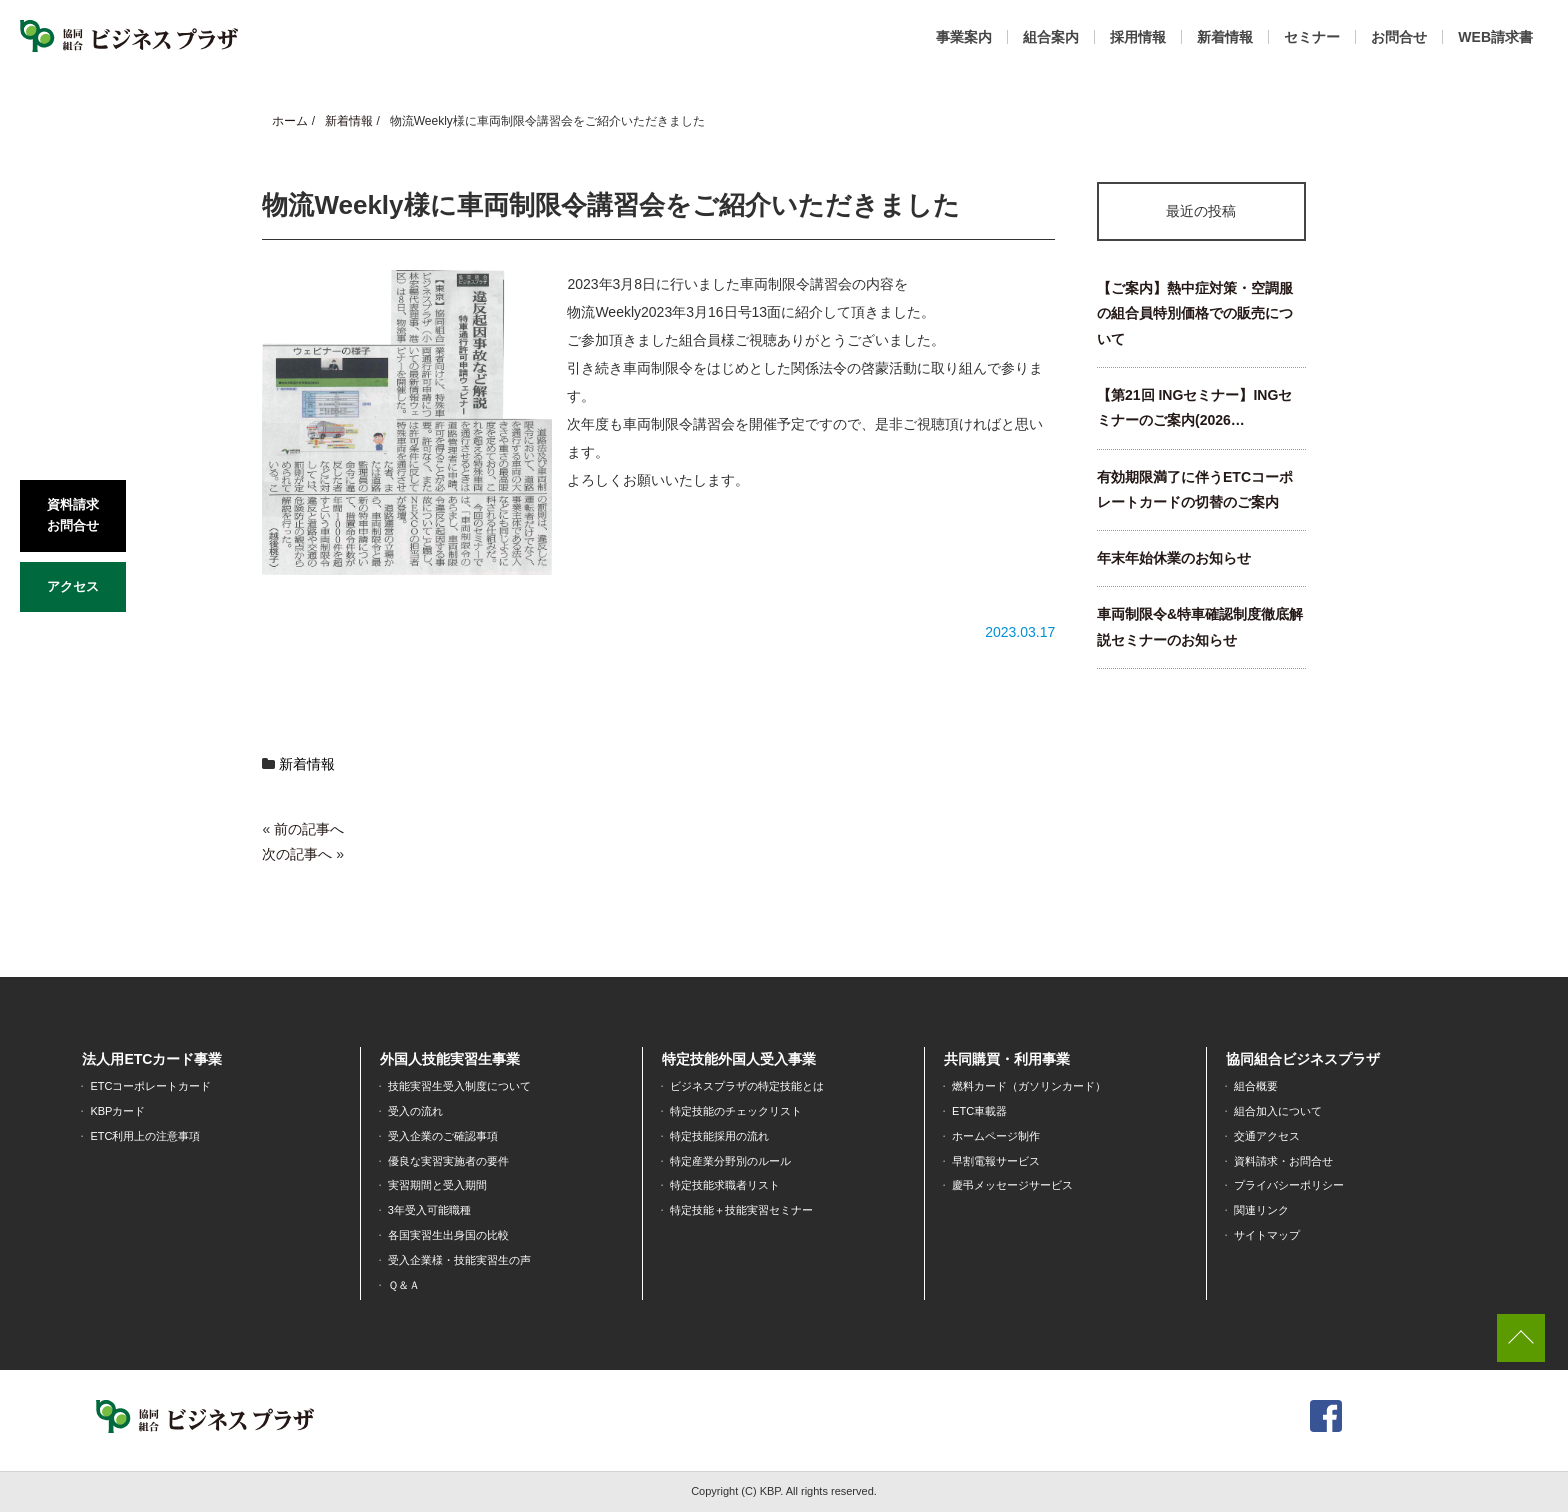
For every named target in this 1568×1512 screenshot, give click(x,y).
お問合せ (1399, 37)
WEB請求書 (1495, 37)
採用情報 (1138, 37)
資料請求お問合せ (73, 515)
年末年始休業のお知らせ (1174, 558)
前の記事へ (309, 829)
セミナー (1312, 37)
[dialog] (1530, 1472)
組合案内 (1051, 37)
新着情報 (1225, 37)
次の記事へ (297, 854)
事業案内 (964, 37)
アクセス (73, 586)
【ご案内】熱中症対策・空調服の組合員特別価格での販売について (1195, 313)
